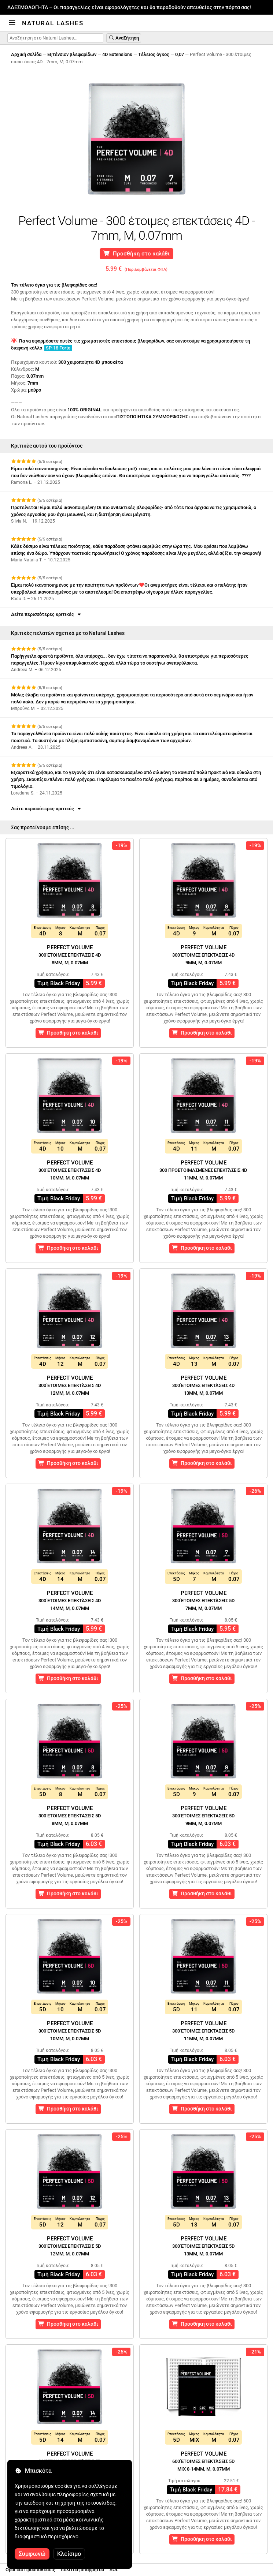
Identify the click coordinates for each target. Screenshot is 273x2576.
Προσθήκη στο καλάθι (136, 253)
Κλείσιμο (69, 2553)
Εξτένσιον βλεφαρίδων (71, 54)
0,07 (179, 54)
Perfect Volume (69, 954)
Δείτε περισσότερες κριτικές (46, 614)
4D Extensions (117, 54)
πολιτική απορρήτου (82, 2569)
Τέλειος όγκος (153, 54)
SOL (114, 2569)
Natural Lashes (53, 23)
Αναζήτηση (123, 38)
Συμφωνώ (32, 2553)
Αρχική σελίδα (26, 54)
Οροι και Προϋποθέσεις (30, 2569)
